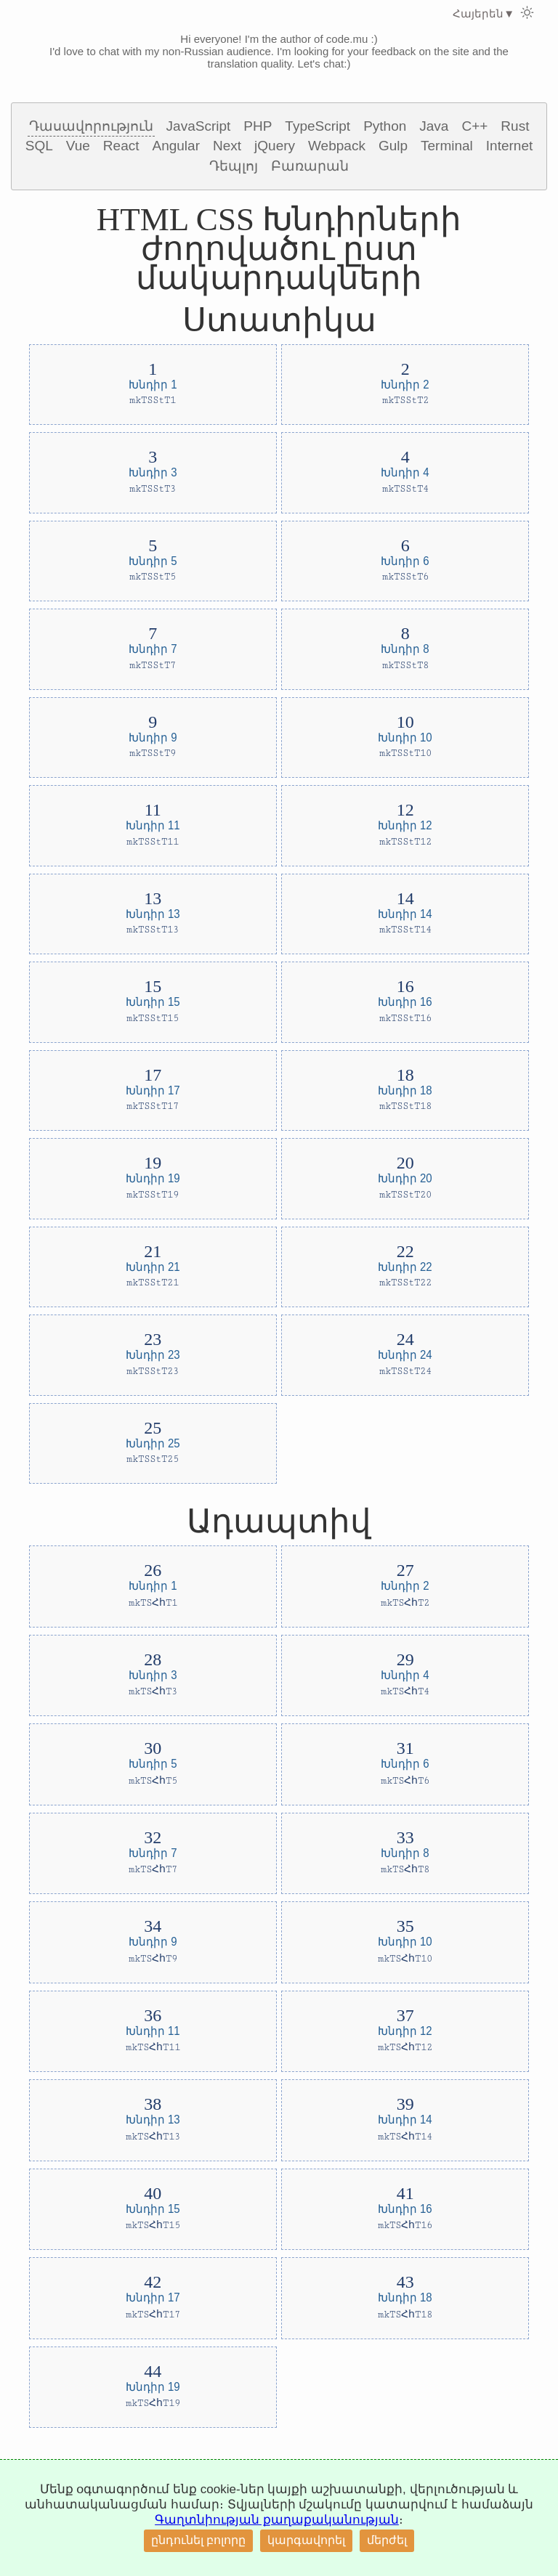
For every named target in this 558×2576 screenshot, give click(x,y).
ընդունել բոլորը (198, 2540)
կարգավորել (306, 2540)
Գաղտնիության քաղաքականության (277, 2520)
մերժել (387, 2540)
